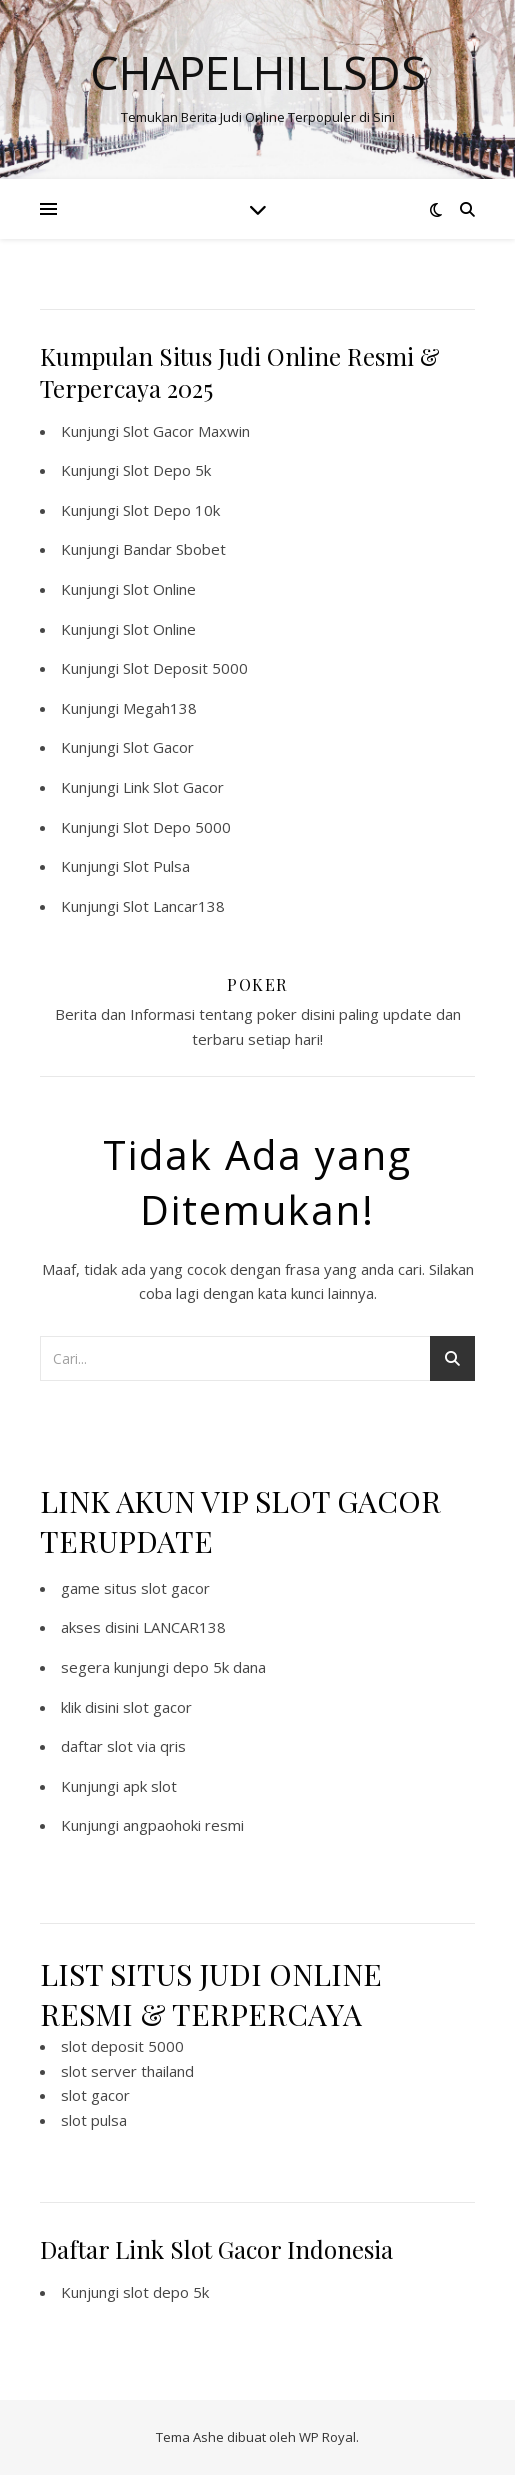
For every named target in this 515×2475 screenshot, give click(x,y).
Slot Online (159, 589)
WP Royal (327, 2437)
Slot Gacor (158, 747)
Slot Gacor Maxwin (186, 431)
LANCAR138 (184, 1627)
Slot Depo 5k (167, 470)
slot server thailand (127, 2071)
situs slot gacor (157, 1588)
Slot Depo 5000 (177, 827)
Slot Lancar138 (174, 906)
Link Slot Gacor (173, 787)
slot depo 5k (166, 2292)
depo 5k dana (219, 1667)
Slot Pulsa (156, 866)
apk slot (150, 1786)
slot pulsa (94, 2120)
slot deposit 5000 (122, 2046)
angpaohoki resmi (183, 1825)
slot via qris (146, 1746)
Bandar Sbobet (174, 549)
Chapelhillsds (258, 72)
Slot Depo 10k (171, 510)
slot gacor (157, 1707)
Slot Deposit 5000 (185, 668)
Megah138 (160, 708)
